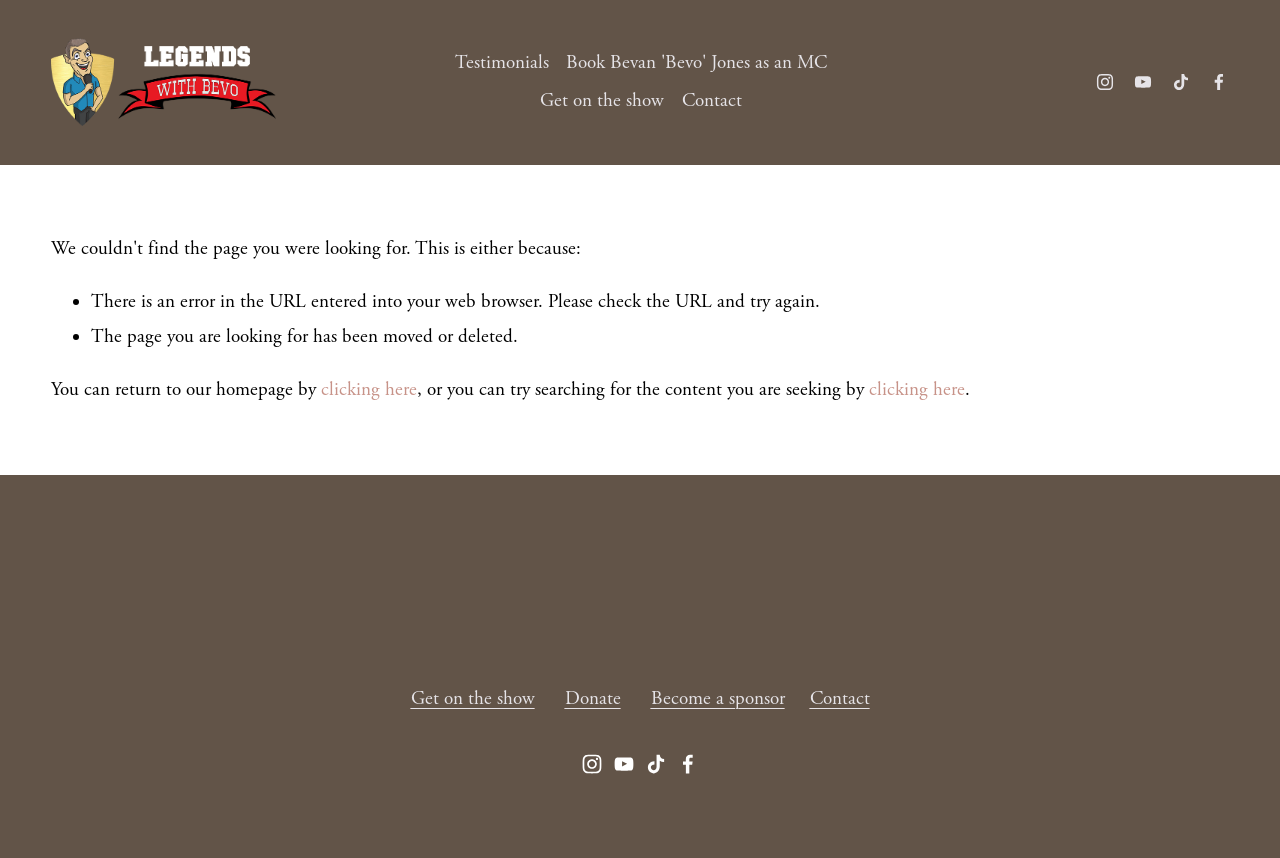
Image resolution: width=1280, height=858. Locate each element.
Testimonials (502, 63)
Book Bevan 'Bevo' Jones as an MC (696, 63)
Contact (712, 101)
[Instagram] (1105, 82)
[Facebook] (1219, 82)
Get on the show (602, 101)
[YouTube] (1143, 82)
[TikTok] (1181, 82)
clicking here (369, 390)
